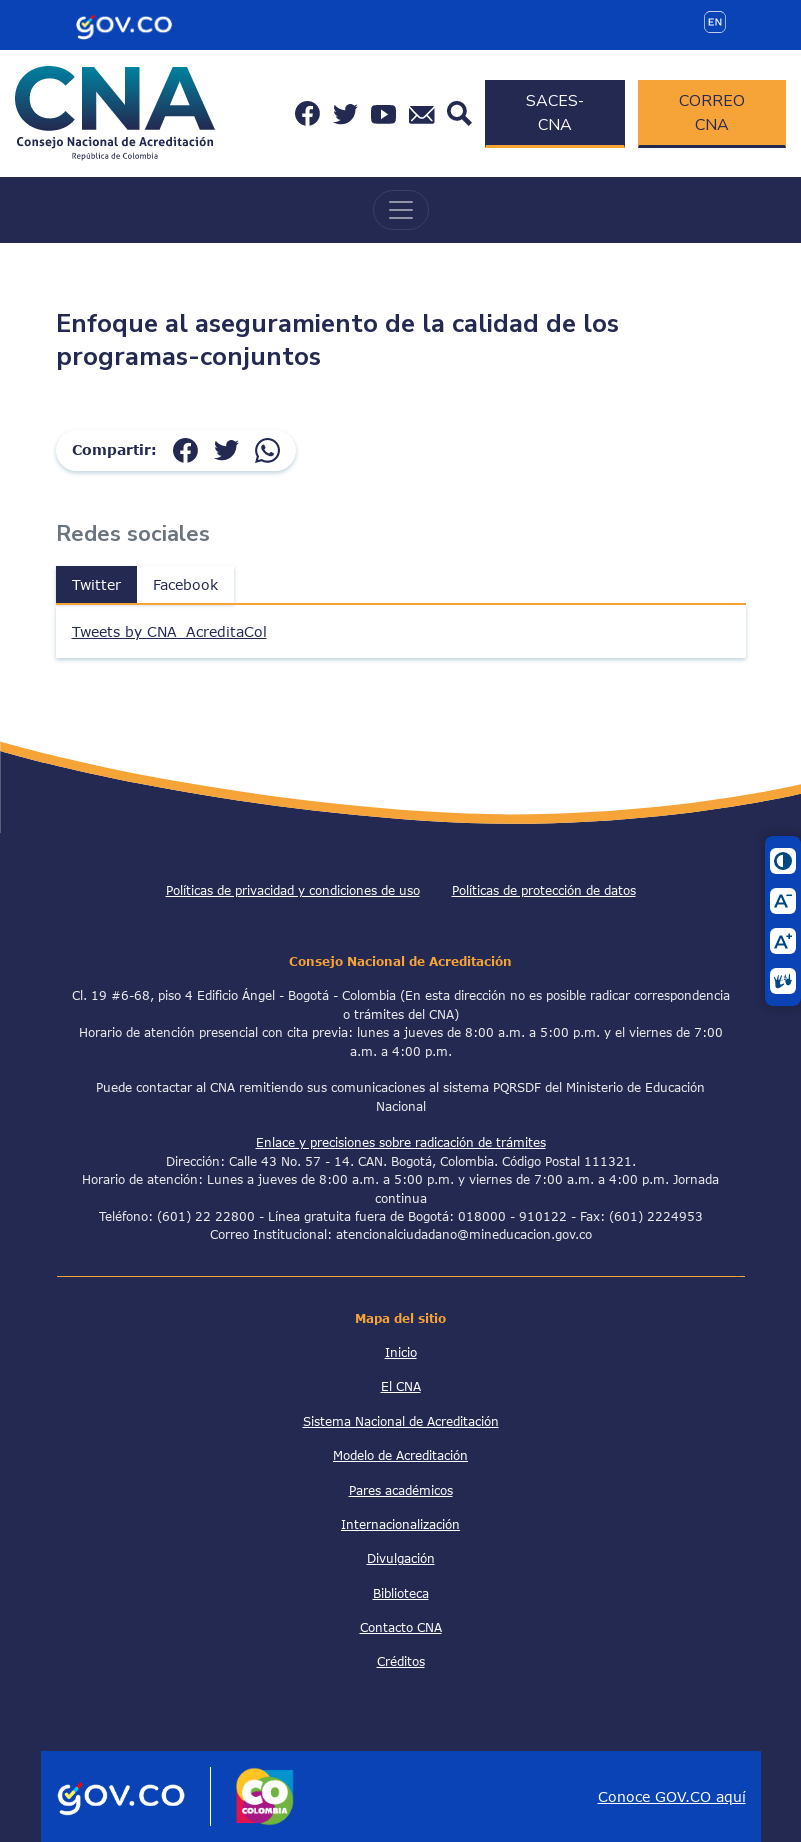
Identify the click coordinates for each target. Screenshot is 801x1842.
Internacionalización (400, 1524)
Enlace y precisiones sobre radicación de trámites (401, 1142)
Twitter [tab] (96, 584)
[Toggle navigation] (401, 210)
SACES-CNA (555, 113)
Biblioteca (401, 1593)
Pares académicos (401, 1490)
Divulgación (401, 1558)
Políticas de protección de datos (544, 890)
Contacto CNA (401, 1627)
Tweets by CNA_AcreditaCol (169, 631)
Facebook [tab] (185, 584)
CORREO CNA (712, 113)
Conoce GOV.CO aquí (672, 1796)
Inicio (401, 1352)
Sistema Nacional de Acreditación (401, 1421)
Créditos (401, 1661)
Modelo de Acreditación (400, 1455)
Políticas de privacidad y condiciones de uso (293, 890)
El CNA (401, 1386)
